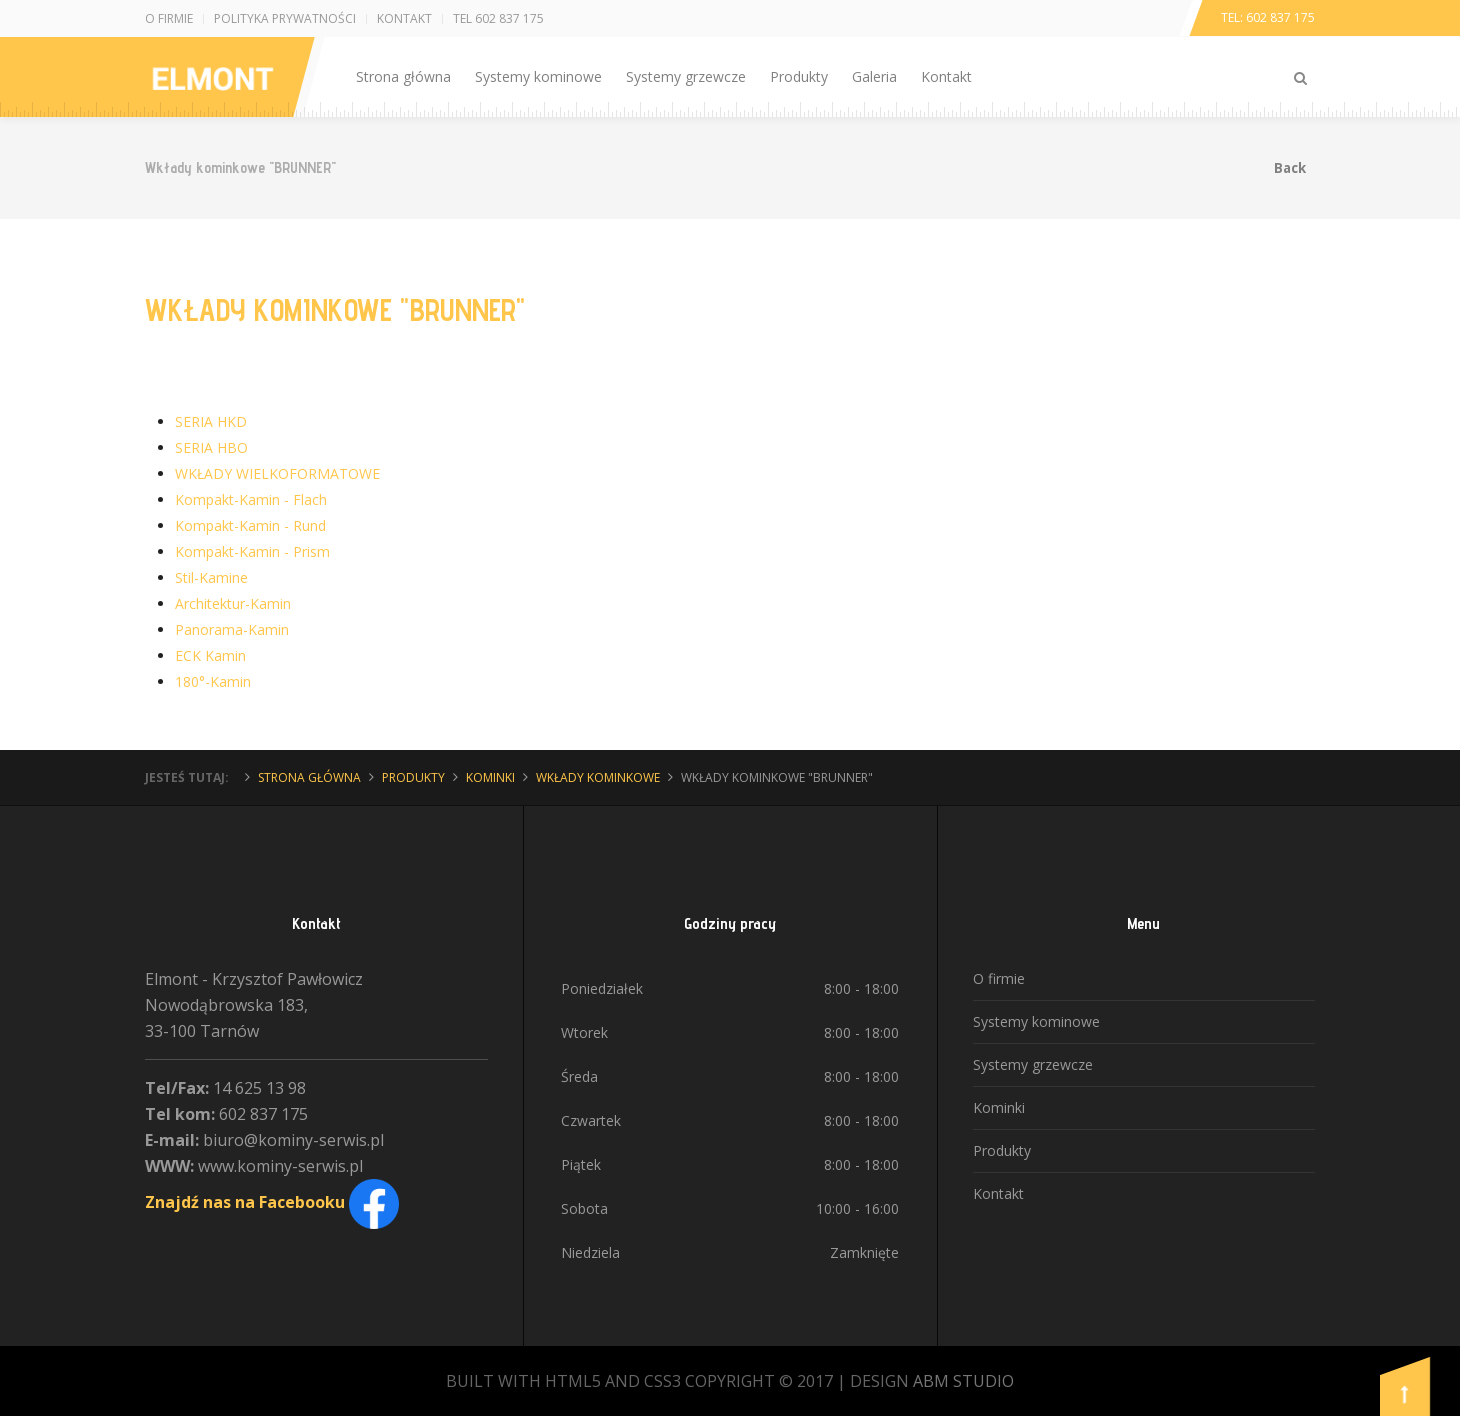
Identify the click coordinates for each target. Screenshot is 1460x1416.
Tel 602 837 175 (498, 18)
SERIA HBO (211, 447)
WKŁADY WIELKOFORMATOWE (277, 473)
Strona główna (403, 76)
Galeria (874, 76)
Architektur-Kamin (233, 603)
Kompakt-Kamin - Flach (251, 499)
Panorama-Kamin (232, 629)
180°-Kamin (213, 681)
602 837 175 (1280, 17)
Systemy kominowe (538, 76)
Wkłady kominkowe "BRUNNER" (335, 310)
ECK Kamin (210, 655)
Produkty (799, 76)
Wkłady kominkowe (598, 777)
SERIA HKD (211, 421)
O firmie (169, 18)
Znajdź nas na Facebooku (272, 1202)
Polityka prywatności (285, 18)
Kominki (490, 777)
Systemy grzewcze (686, 76)
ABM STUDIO (963, 1381)
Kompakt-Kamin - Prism (252, 551)
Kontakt (404, 18)
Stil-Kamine (211, 577)
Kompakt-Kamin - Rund (250, 525)
